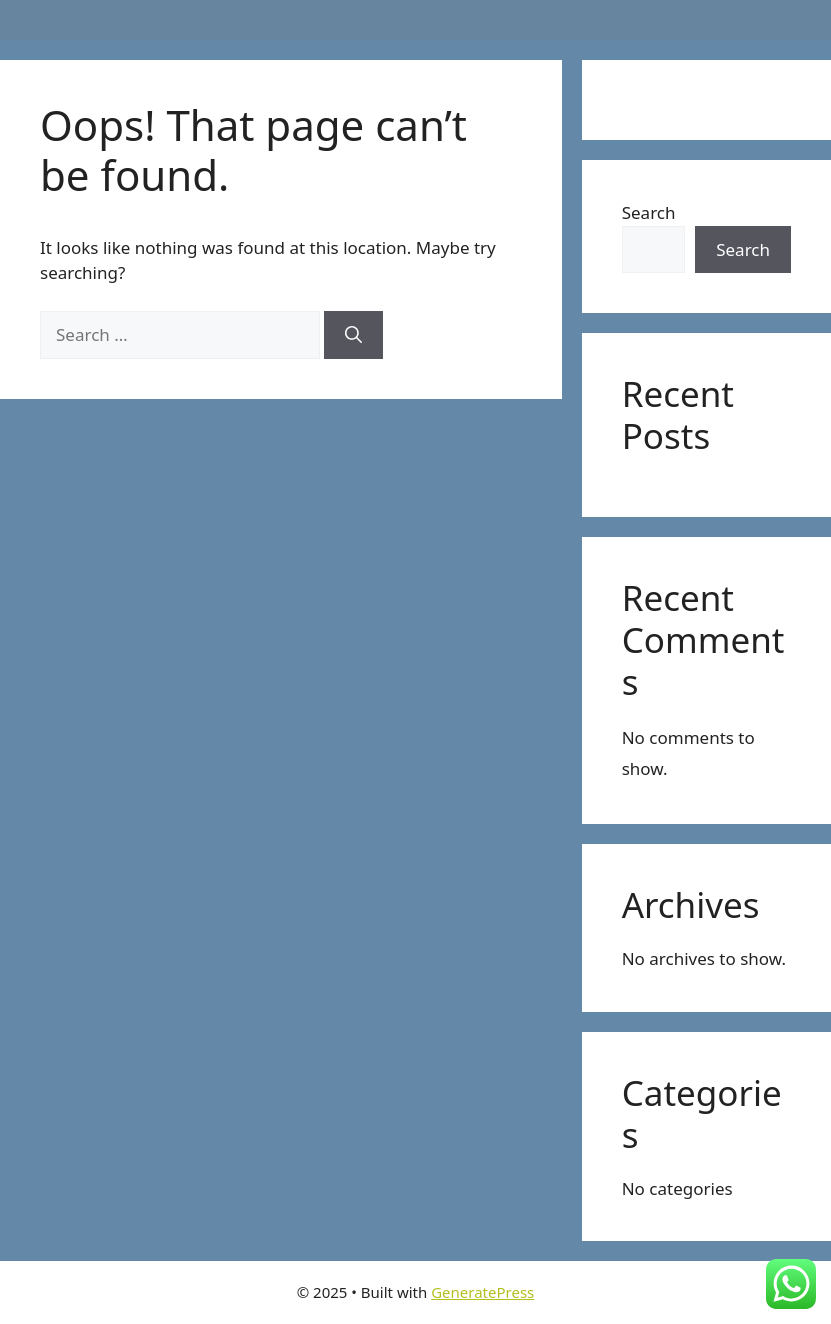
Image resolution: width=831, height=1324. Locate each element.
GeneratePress (482, 1292)
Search (649, 212)
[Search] (353, 335)
